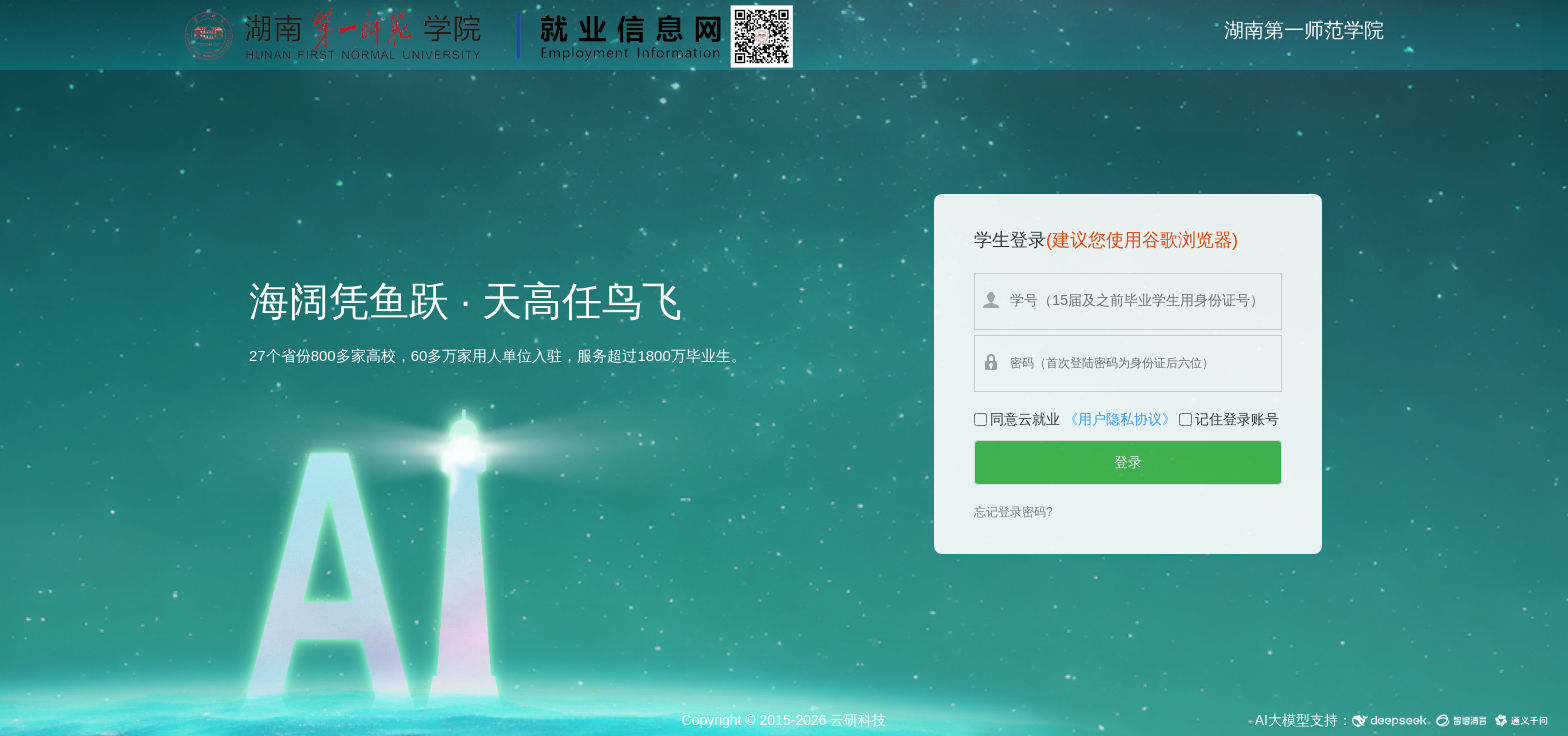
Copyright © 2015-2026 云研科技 (784, 720)
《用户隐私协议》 (1120, 419)
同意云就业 (1025, 419)
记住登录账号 (1237, 419)
